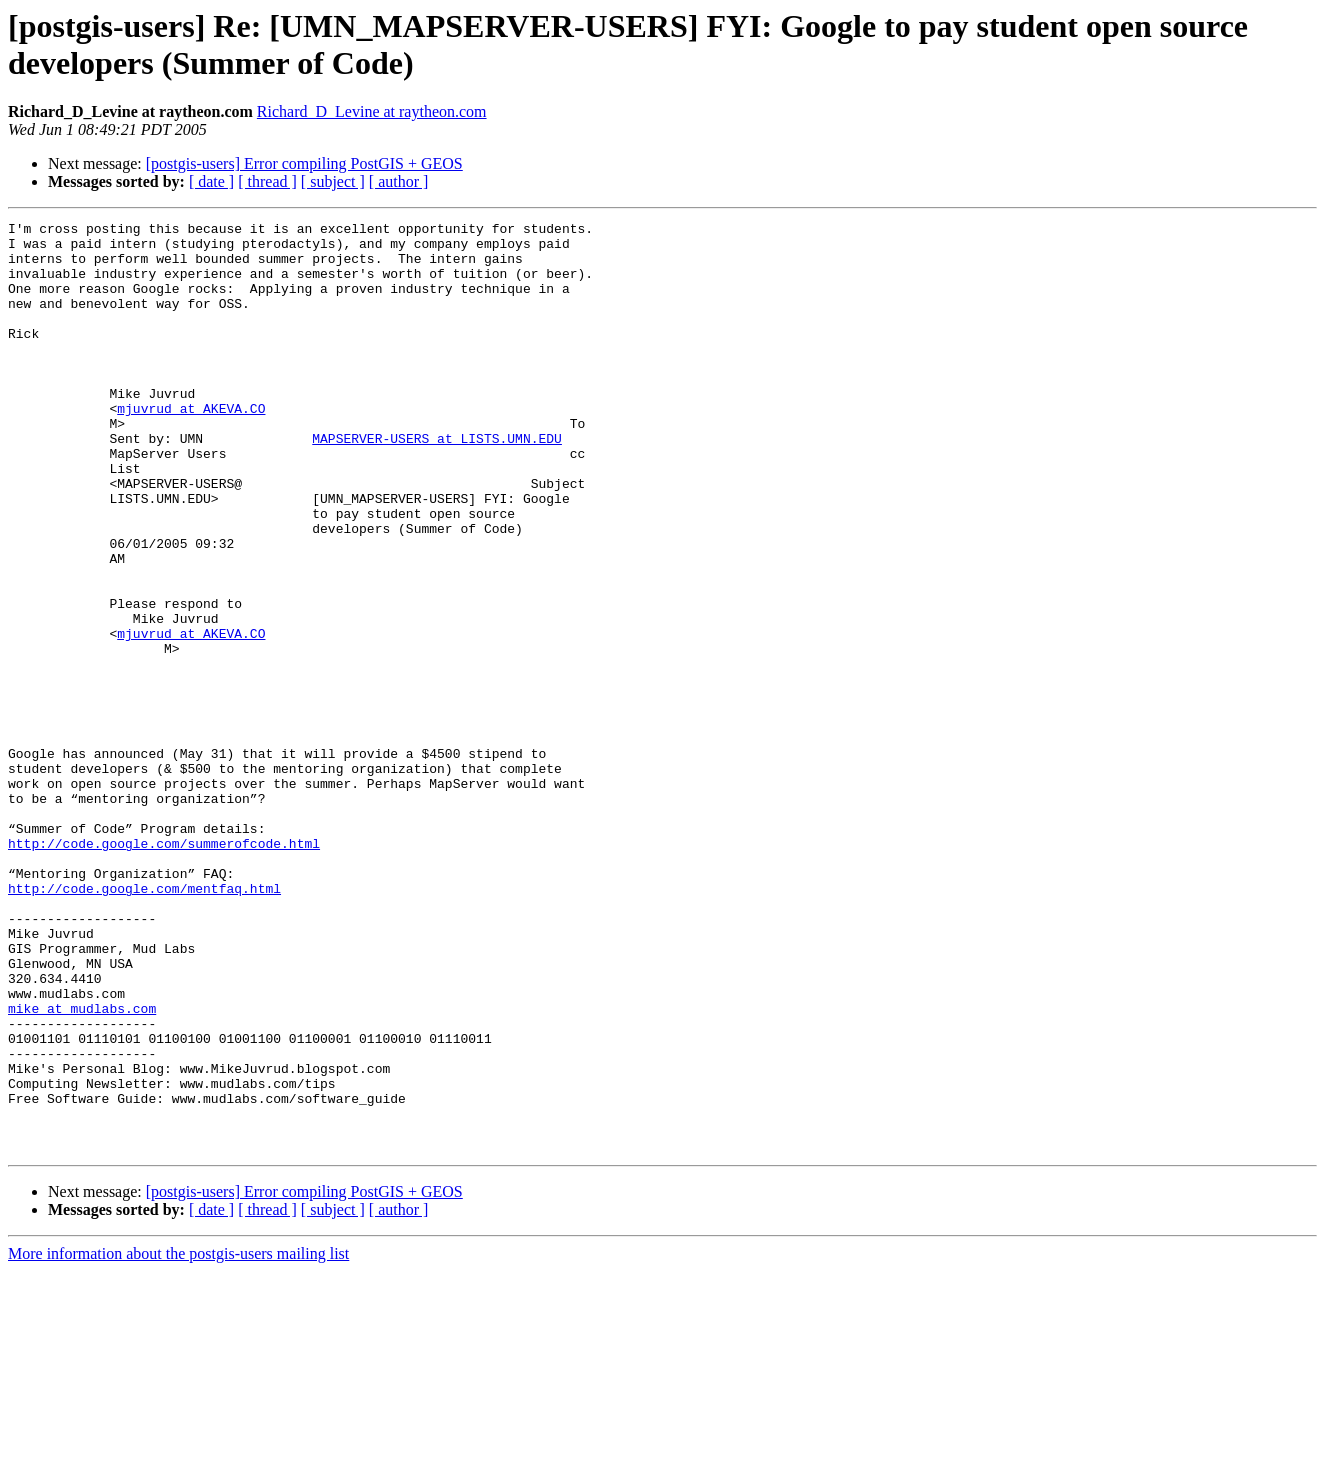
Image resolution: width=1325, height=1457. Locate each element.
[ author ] (399, 181)
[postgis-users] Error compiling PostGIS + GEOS (304, 163)
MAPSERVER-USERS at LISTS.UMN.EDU (437, 483)
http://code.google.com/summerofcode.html (164, 969)
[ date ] (211, 181)
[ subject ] (333, 181)
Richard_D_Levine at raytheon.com (372, 111)
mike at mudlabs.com (82, 1167)
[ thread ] (267, 181)
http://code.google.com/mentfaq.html (144, 1023)
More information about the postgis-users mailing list (178, 1439)
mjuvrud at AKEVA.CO (191, 447)
